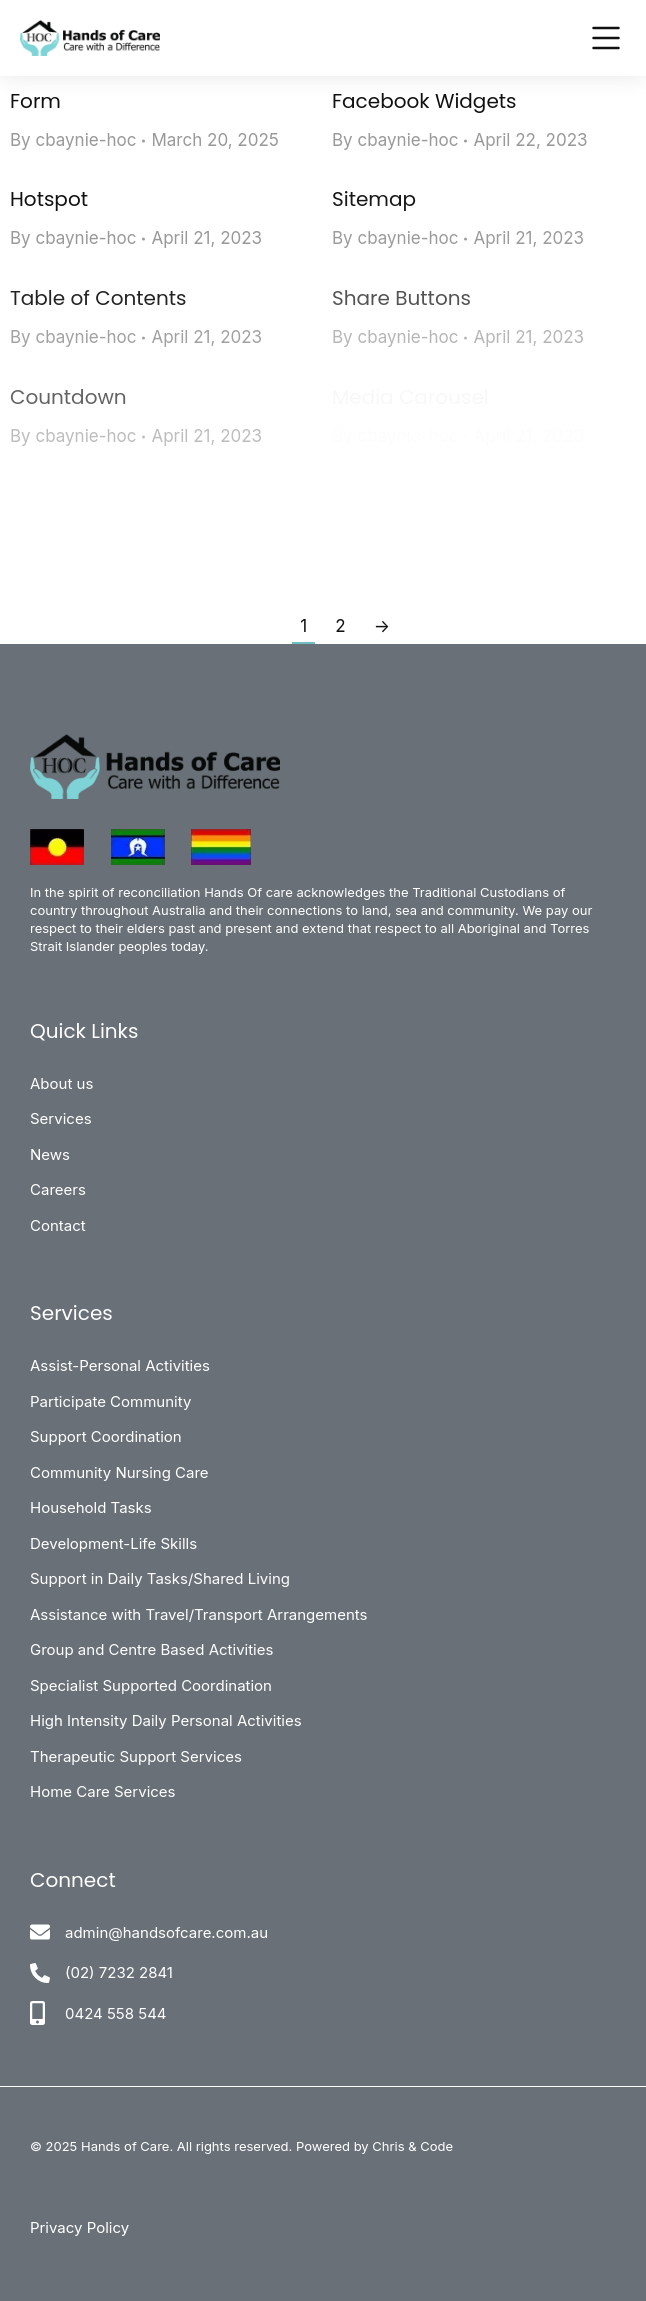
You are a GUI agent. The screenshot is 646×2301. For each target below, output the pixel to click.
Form (35, 101)
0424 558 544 (116, 2013)
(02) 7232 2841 (119, 1972)
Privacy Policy (79, 2227)
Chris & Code (412, 2146)
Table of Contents (98, 298)
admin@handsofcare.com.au (166, 1932)
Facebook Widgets (424, 101)
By (73, 140)
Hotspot (49, 199)
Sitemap (374, 199)
